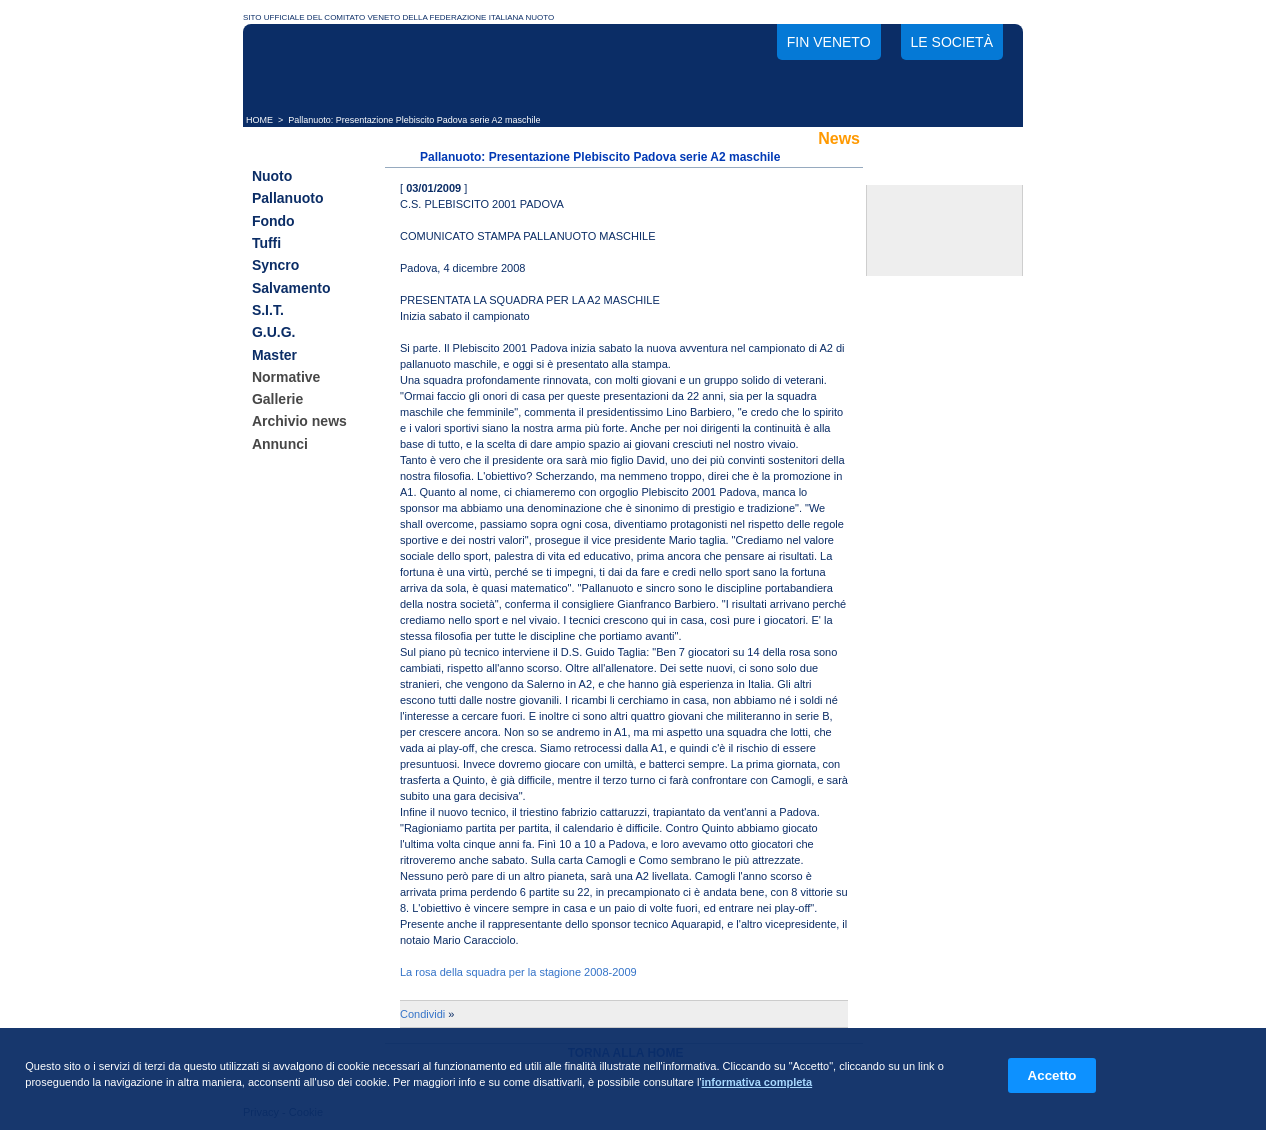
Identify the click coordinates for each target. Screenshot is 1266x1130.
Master (274, 355)
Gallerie (277, 399)
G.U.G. (274, 333)
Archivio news (299, 422)
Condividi (422, 1014)
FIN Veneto (829, 42)
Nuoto (272, 176)
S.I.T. (268, 310)
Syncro (275, 266)
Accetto (1052, 1075)
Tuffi (266, 243)
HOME (259, 120)
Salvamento (291, 288)
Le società (952, 42)
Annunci (280, 444)
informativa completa (757, 1082)
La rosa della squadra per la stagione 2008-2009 (518, 972)
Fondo (273, 221)
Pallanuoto (288, 199)
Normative (286, 377)
